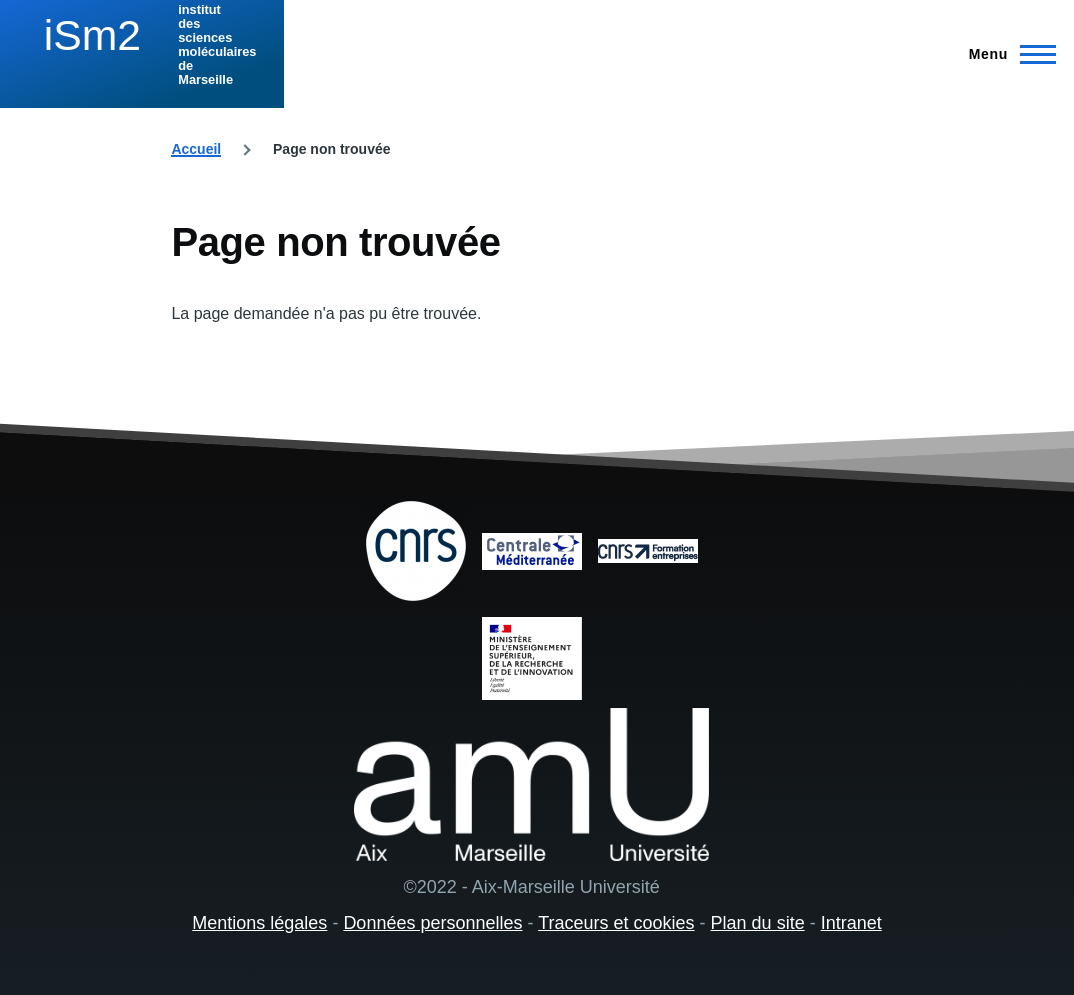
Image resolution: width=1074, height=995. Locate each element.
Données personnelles (432, 923)
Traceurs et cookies (616, 923)
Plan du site (758, 923)
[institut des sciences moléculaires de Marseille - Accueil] (142, 45)
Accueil (196, 149)
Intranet (851, 923)
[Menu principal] (1006, 54)
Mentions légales (259, 923)
